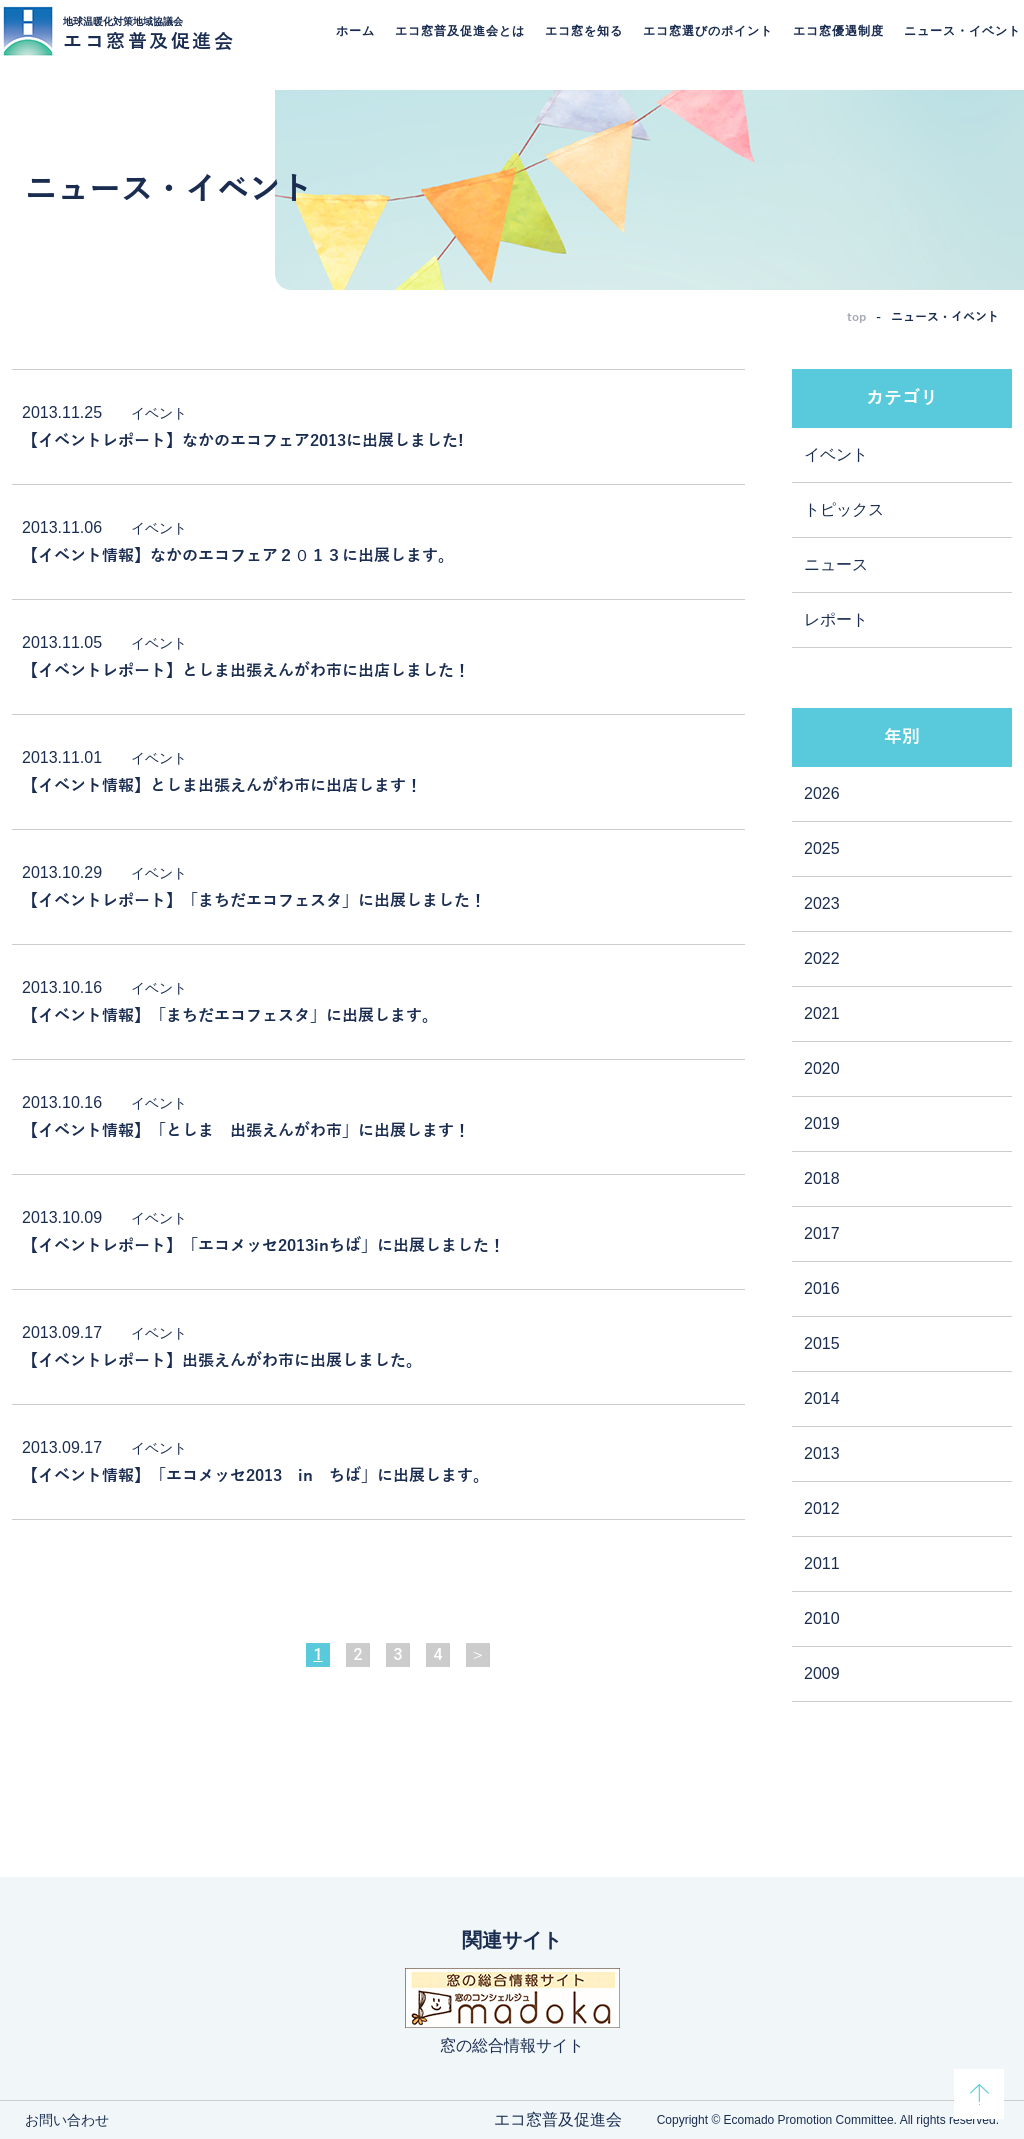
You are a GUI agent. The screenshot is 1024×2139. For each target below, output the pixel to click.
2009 (822, 1673)
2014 (822, 1398)
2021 (822, 1013)
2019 (822, 1123)
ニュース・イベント (955, 45)
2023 (822, 903)
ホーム (348, 45)
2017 (822, 1233)
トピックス (844, 509)
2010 (822, 1618)
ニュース (836, 564)
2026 (822, 793)
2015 (822, 1343)
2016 (822, 1288)
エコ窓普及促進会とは (453, 45)
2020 (822, 1068)
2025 (822, 848)
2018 (822, 1178)
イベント (836, 454)
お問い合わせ (67, 2120)
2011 (822, 1563)
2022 (822, 958)
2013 (822, 1453)
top (856, 317)
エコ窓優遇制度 (831, 45)
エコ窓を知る (577, 45)
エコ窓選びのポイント (701, 45)
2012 (822, 1508)
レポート (836, 619)
